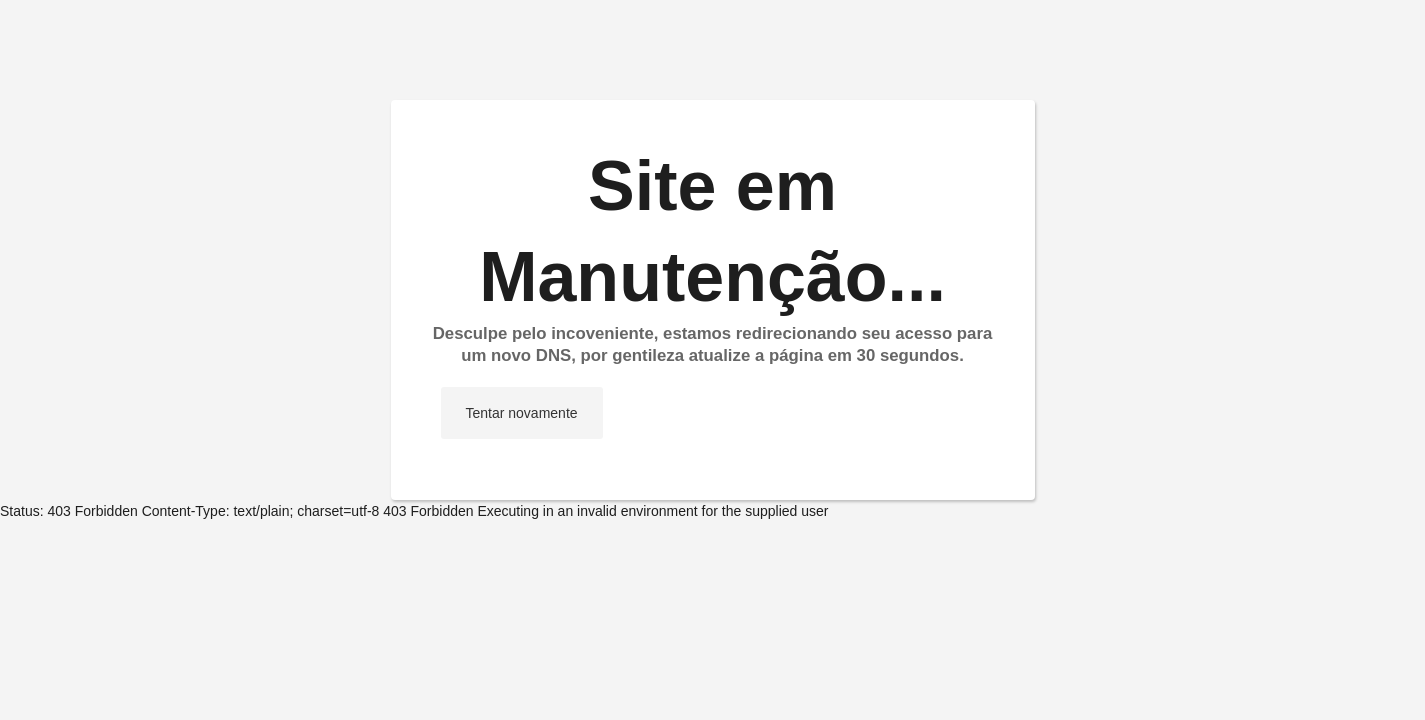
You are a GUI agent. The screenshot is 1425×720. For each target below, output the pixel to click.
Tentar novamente (522, 413)
